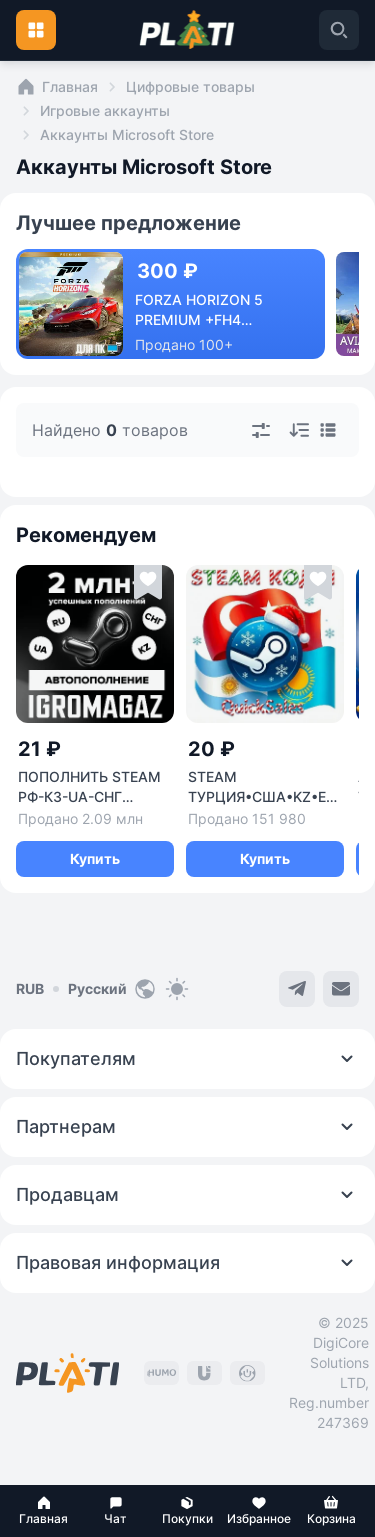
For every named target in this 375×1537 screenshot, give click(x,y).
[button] (44, 1511)
